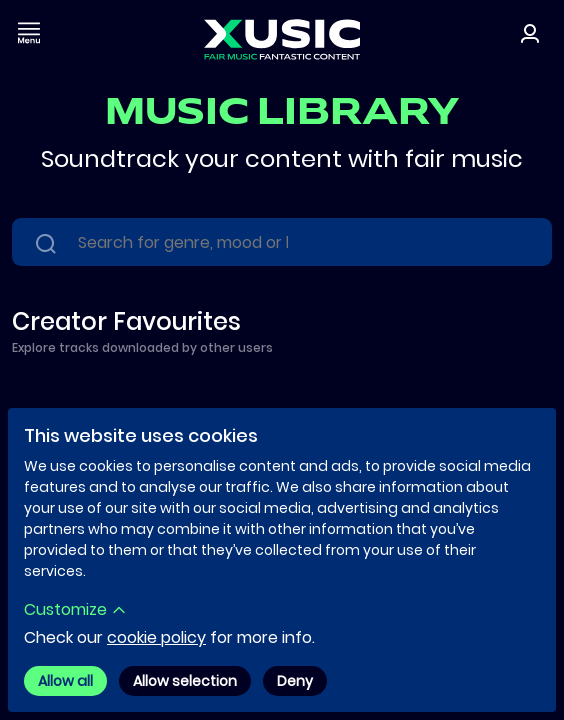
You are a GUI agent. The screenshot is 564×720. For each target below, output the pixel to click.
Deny (295, 681)
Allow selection (185, 681)
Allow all (65, 681)
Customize (75, 609)
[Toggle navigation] (29, 32)
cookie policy (156, 637)
